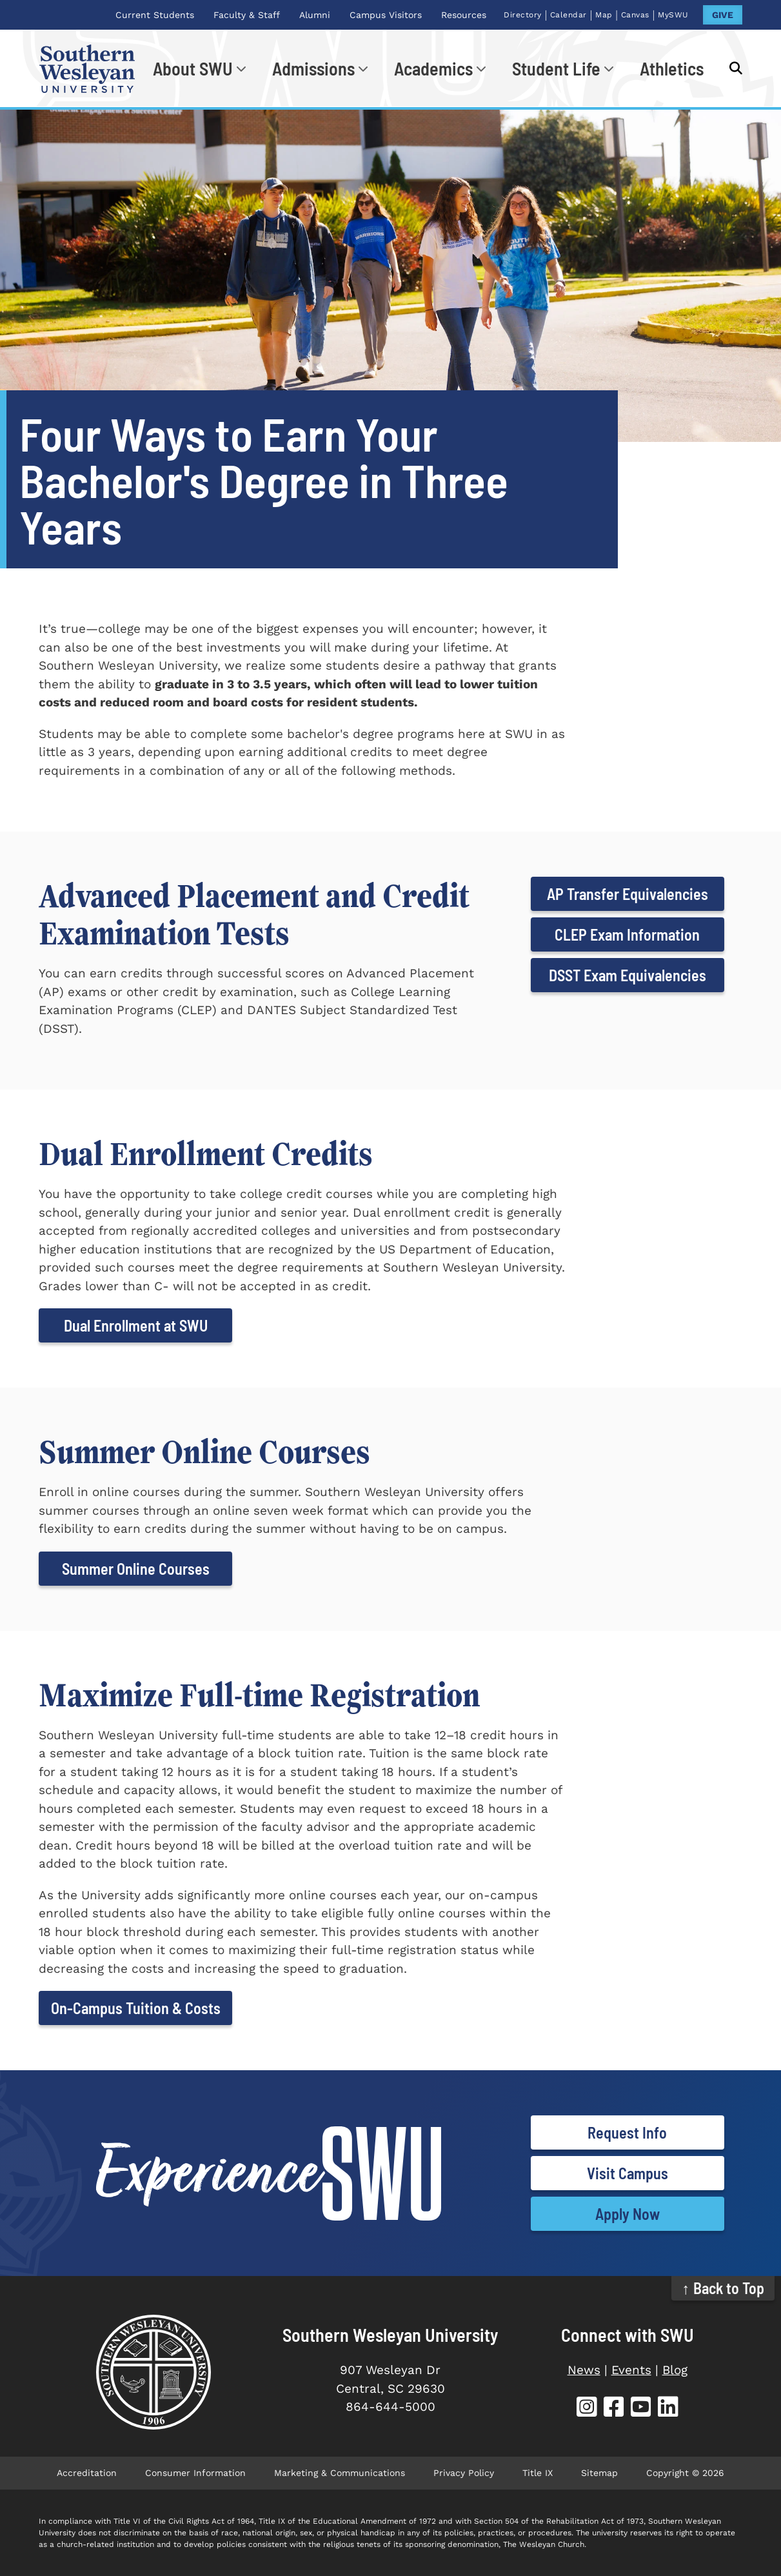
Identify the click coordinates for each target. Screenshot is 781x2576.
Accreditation (87, 2473)
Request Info (627, 2132)
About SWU (193, 68)
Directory (523, 14)
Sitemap (599, 2473)
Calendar (568, 14)
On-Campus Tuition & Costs (136, 2008)
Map (604, 14)
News (584, 2369)
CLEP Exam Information (627, 934)
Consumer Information (195, 2473)
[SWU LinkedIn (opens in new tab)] (668, 2408)
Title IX (537, 2473)
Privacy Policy (463, 2473)
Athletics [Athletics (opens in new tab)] (672, 68)
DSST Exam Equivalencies (627, 975)
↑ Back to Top (723, 2288)
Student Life (556, 68)
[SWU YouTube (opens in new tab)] (641, 2408)
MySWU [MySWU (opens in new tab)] (673, 14)
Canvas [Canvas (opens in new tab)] (635, 14)
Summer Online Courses (136, 1568)
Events (631, 2369)
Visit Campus (627, 2173)
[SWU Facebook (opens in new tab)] (614, 2408)
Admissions (313, 68)
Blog (674, 2369)
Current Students (154, 15)
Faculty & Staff (246, 15)
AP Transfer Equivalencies (627, 893)
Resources (463, 15)
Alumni (314, 15)
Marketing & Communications (339, 2473)
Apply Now (627, 2213)
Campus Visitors (386, 15)
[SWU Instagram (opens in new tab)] (586, 2408)
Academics (433, 68)
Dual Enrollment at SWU (136, 1325)
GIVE (722, 15)
